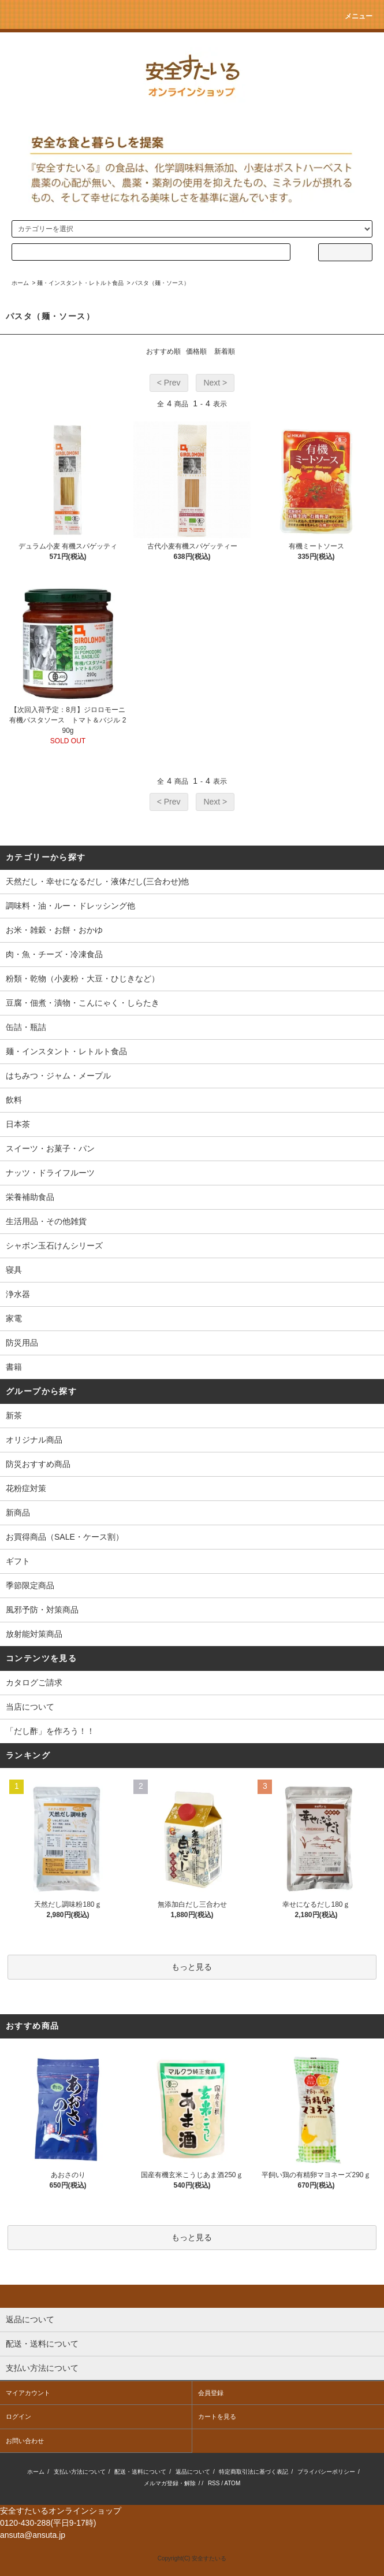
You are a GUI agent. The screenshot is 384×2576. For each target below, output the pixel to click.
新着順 (224, 351)
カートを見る (217, 2416)
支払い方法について (80, 2471)
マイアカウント (28, 2392)
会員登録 (210, 2392)
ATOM (232, 2483)
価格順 (196, 351)
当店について (30, 1706)
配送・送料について (140, 2471)
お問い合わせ (25, 2440)
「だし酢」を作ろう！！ (50, 1731)
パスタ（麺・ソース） (160, 283)
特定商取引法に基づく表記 (253, 2471)
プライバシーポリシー (326, 2471)
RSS (214, 2483)
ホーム (20, 283)
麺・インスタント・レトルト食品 (80, 283)
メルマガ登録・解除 (170, 2483)
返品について (193, 2471)
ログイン (18, 2416)
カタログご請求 (34, 1682)
